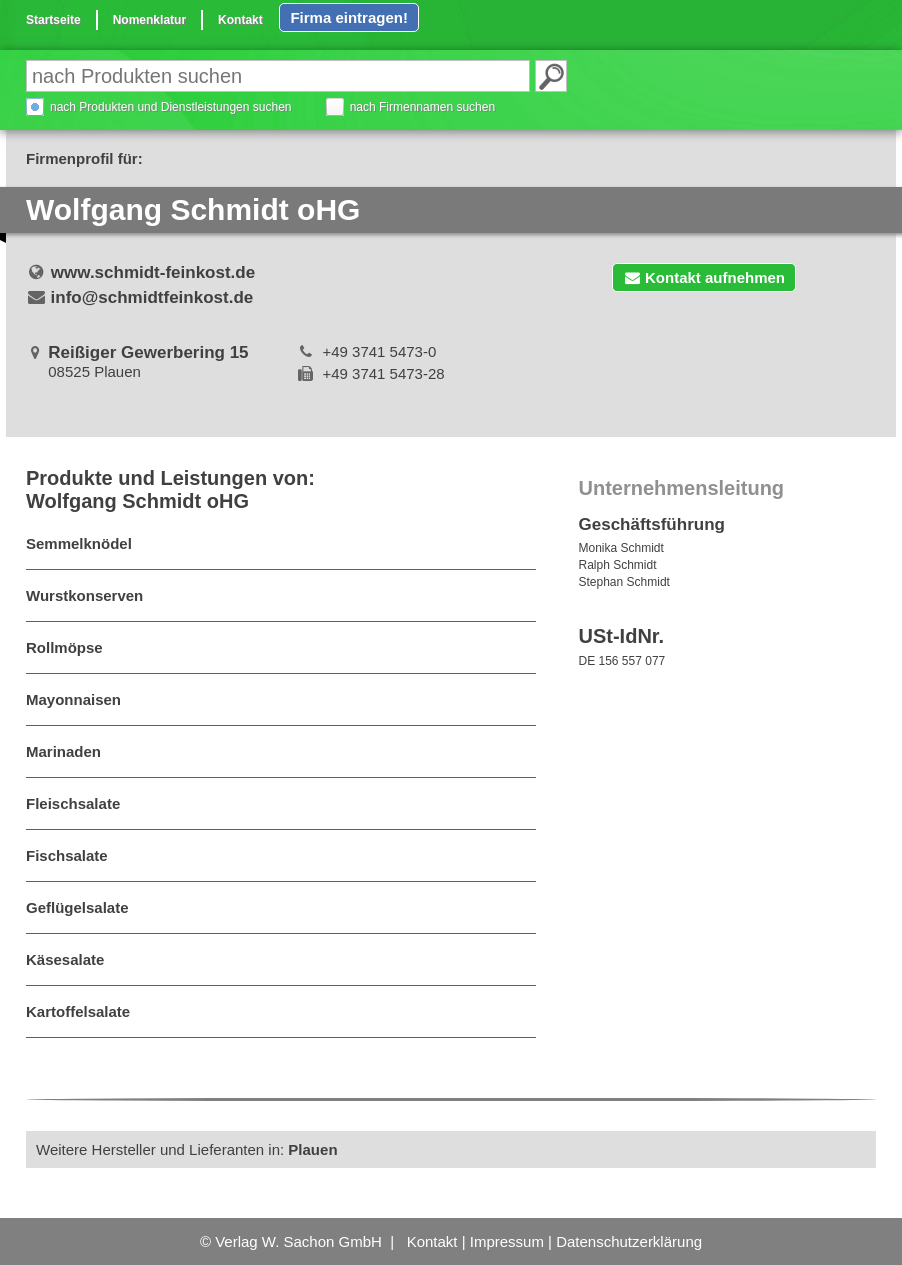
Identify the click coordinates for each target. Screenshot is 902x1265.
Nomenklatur (149, 20)
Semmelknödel (79, 543)
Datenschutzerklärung (629, 1241)
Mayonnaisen (73, 699)
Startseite (53, 20)
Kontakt (240, 20)
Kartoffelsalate (78, 1011)
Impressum (507, 1241)
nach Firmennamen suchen (422, 107)
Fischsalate (67, 855)
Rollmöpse (64, 647)
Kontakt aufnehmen (704, 277)
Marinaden (63, 751)
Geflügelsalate (77, 907)
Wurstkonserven (84, 595)
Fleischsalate (73, 803)
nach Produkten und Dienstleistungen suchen (171, 107)
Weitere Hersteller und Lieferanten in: (187, 1149)
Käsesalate (65, 959)
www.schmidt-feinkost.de (153, 272)
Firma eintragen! (349, 17)
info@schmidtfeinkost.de (152, 297)
